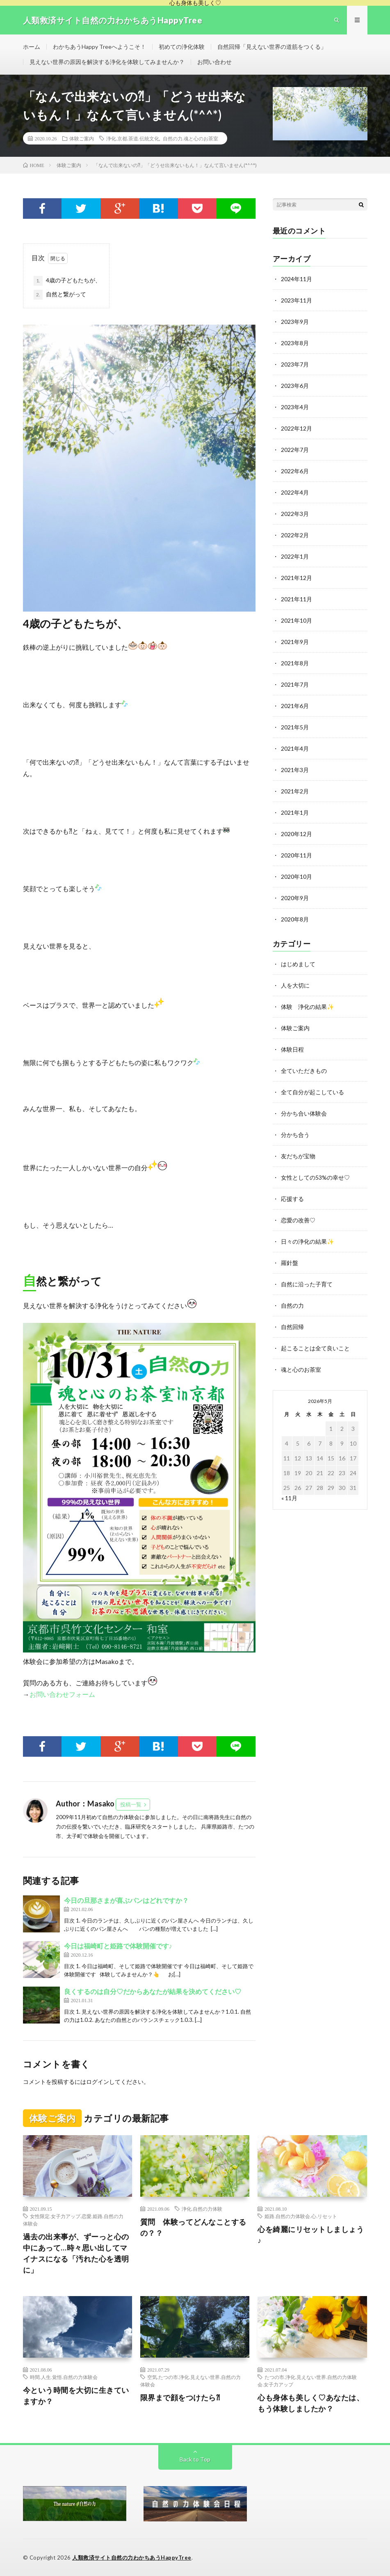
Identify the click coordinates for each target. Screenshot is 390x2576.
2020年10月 (296, 876)
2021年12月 (296, 577)
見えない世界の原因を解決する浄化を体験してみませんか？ (107, 61)
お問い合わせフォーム (62, 1694)
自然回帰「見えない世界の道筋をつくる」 (271, 46)
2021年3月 (295, 769)
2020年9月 (295, 897)
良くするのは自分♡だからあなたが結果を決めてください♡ (152, 1991)
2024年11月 (296, 278)
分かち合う (295, 1134)
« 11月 (289, 1497)
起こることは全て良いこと (315, 1348)
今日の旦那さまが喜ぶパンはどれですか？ (126, 1900)
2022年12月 (296, 428)
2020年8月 (295, 919)
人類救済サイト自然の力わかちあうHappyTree (132, 2557)
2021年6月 (295, 705)
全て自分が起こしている (312, 1092)
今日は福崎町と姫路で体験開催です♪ (118, 1946)
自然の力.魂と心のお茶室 (190, 138)
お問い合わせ (214, 61)
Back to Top (195, 2459)
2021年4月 (295, 748)
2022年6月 (295, 471)
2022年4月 (295, 492)
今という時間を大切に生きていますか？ (76, 2396)
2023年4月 (295, 406)
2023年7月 (295, 364)
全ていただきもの (304, 1070)
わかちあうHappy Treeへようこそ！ (99, 46)
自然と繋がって (60, 295)
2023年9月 (295, 321)
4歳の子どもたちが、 (67, 281)
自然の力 (292, 1305)
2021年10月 (296, 620)
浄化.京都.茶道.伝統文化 (132, 138)
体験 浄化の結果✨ (307, 1006)
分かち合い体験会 (304, 1113)
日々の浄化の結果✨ (307, 1241)
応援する (292, 1198)
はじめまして (298, 963)
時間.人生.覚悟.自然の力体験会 (64, 2376)
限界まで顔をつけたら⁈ (180, 2397)
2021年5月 (295, 727)
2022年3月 (295, 513)
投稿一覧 (130, 1804)
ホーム (31, 46)
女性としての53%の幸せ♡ (315, 1177)
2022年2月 (295, 535)
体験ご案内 (81, 138)
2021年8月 (295, 663)
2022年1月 (295, 556)
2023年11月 (296, 300)
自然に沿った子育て (307, 1284)
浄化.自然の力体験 (202, 2208)
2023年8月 (295, 342)
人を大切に (295, 985)
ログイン (97, 2081)
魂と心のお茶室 (301, 1369)
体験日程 (292, 1049)
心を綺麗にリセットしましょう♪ (311, 2235)
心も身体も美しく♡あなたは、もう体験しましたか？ (311, 2403)
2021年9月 (295, 641)
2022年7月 (295, 449)
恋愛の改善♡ (298, 1220)
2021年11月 (296, 599)
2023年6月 (295, 385)
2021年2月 (295, 791)
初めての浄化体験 (182, 46)
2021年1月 (295, 812)
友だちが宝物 (298, 1156)
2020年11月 (296, 855)
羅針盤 (289, 1262)
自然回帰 (292, 1326)
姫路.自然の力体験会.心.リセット (301, 2216)
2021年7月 (295, 684)
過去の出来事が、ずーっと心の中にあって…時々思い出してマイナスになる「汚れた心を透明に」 (76, 2253)
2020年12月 (296, 833)
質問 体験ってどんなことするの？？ (193, 2227)
